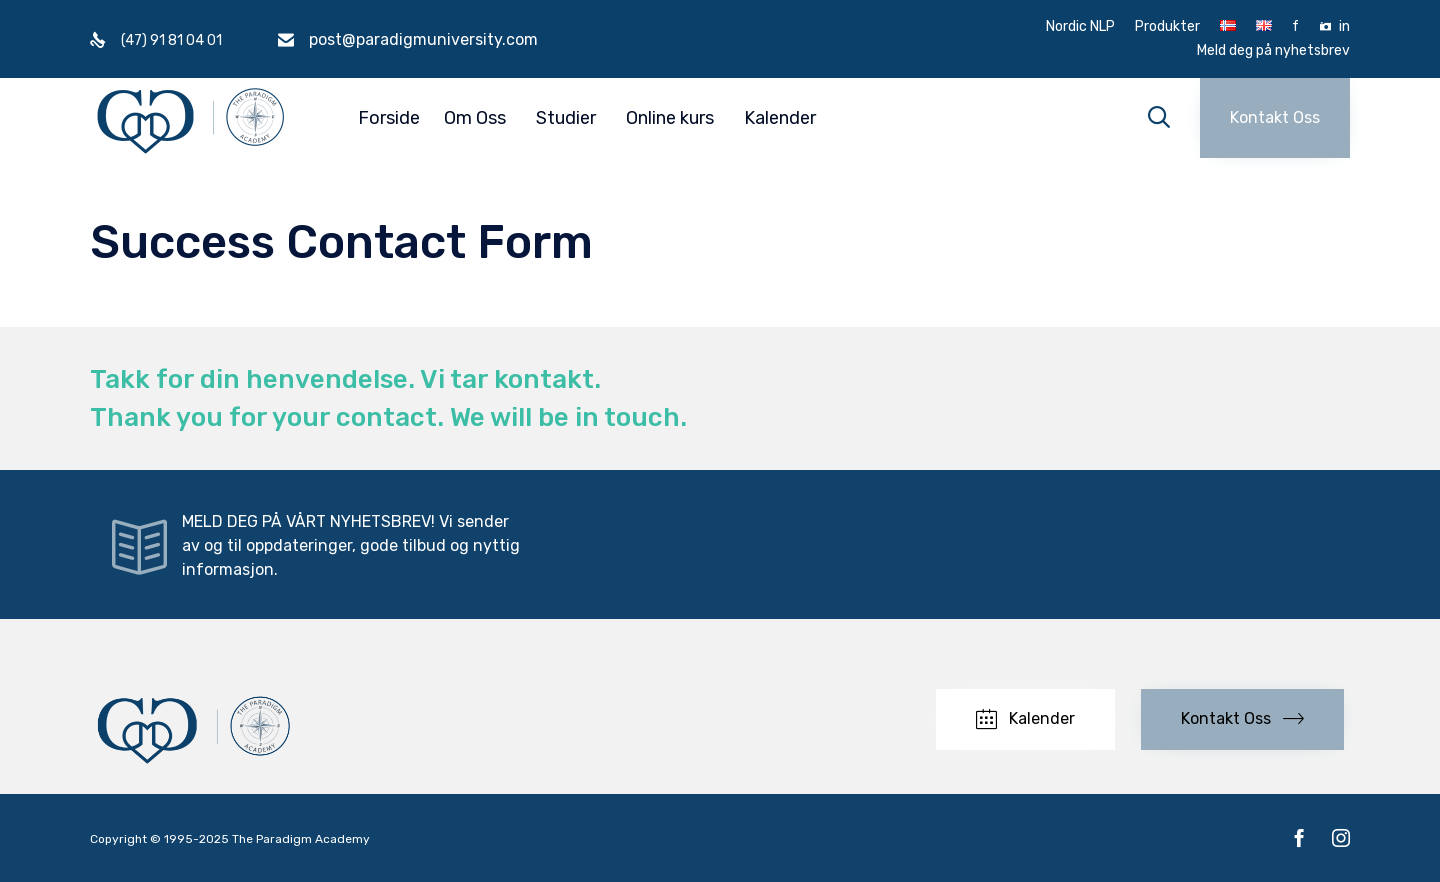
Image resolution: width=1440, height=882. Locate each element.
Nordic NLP (1080, 27)
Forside (389, 118)
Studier (566, 118)
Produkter (1167, 27)
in (1344, 27)
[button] (1275, 118)
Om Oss (475, 118)
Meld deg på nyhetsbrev (1273, 51)
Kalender (780, 118)
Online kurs (670, 118)
